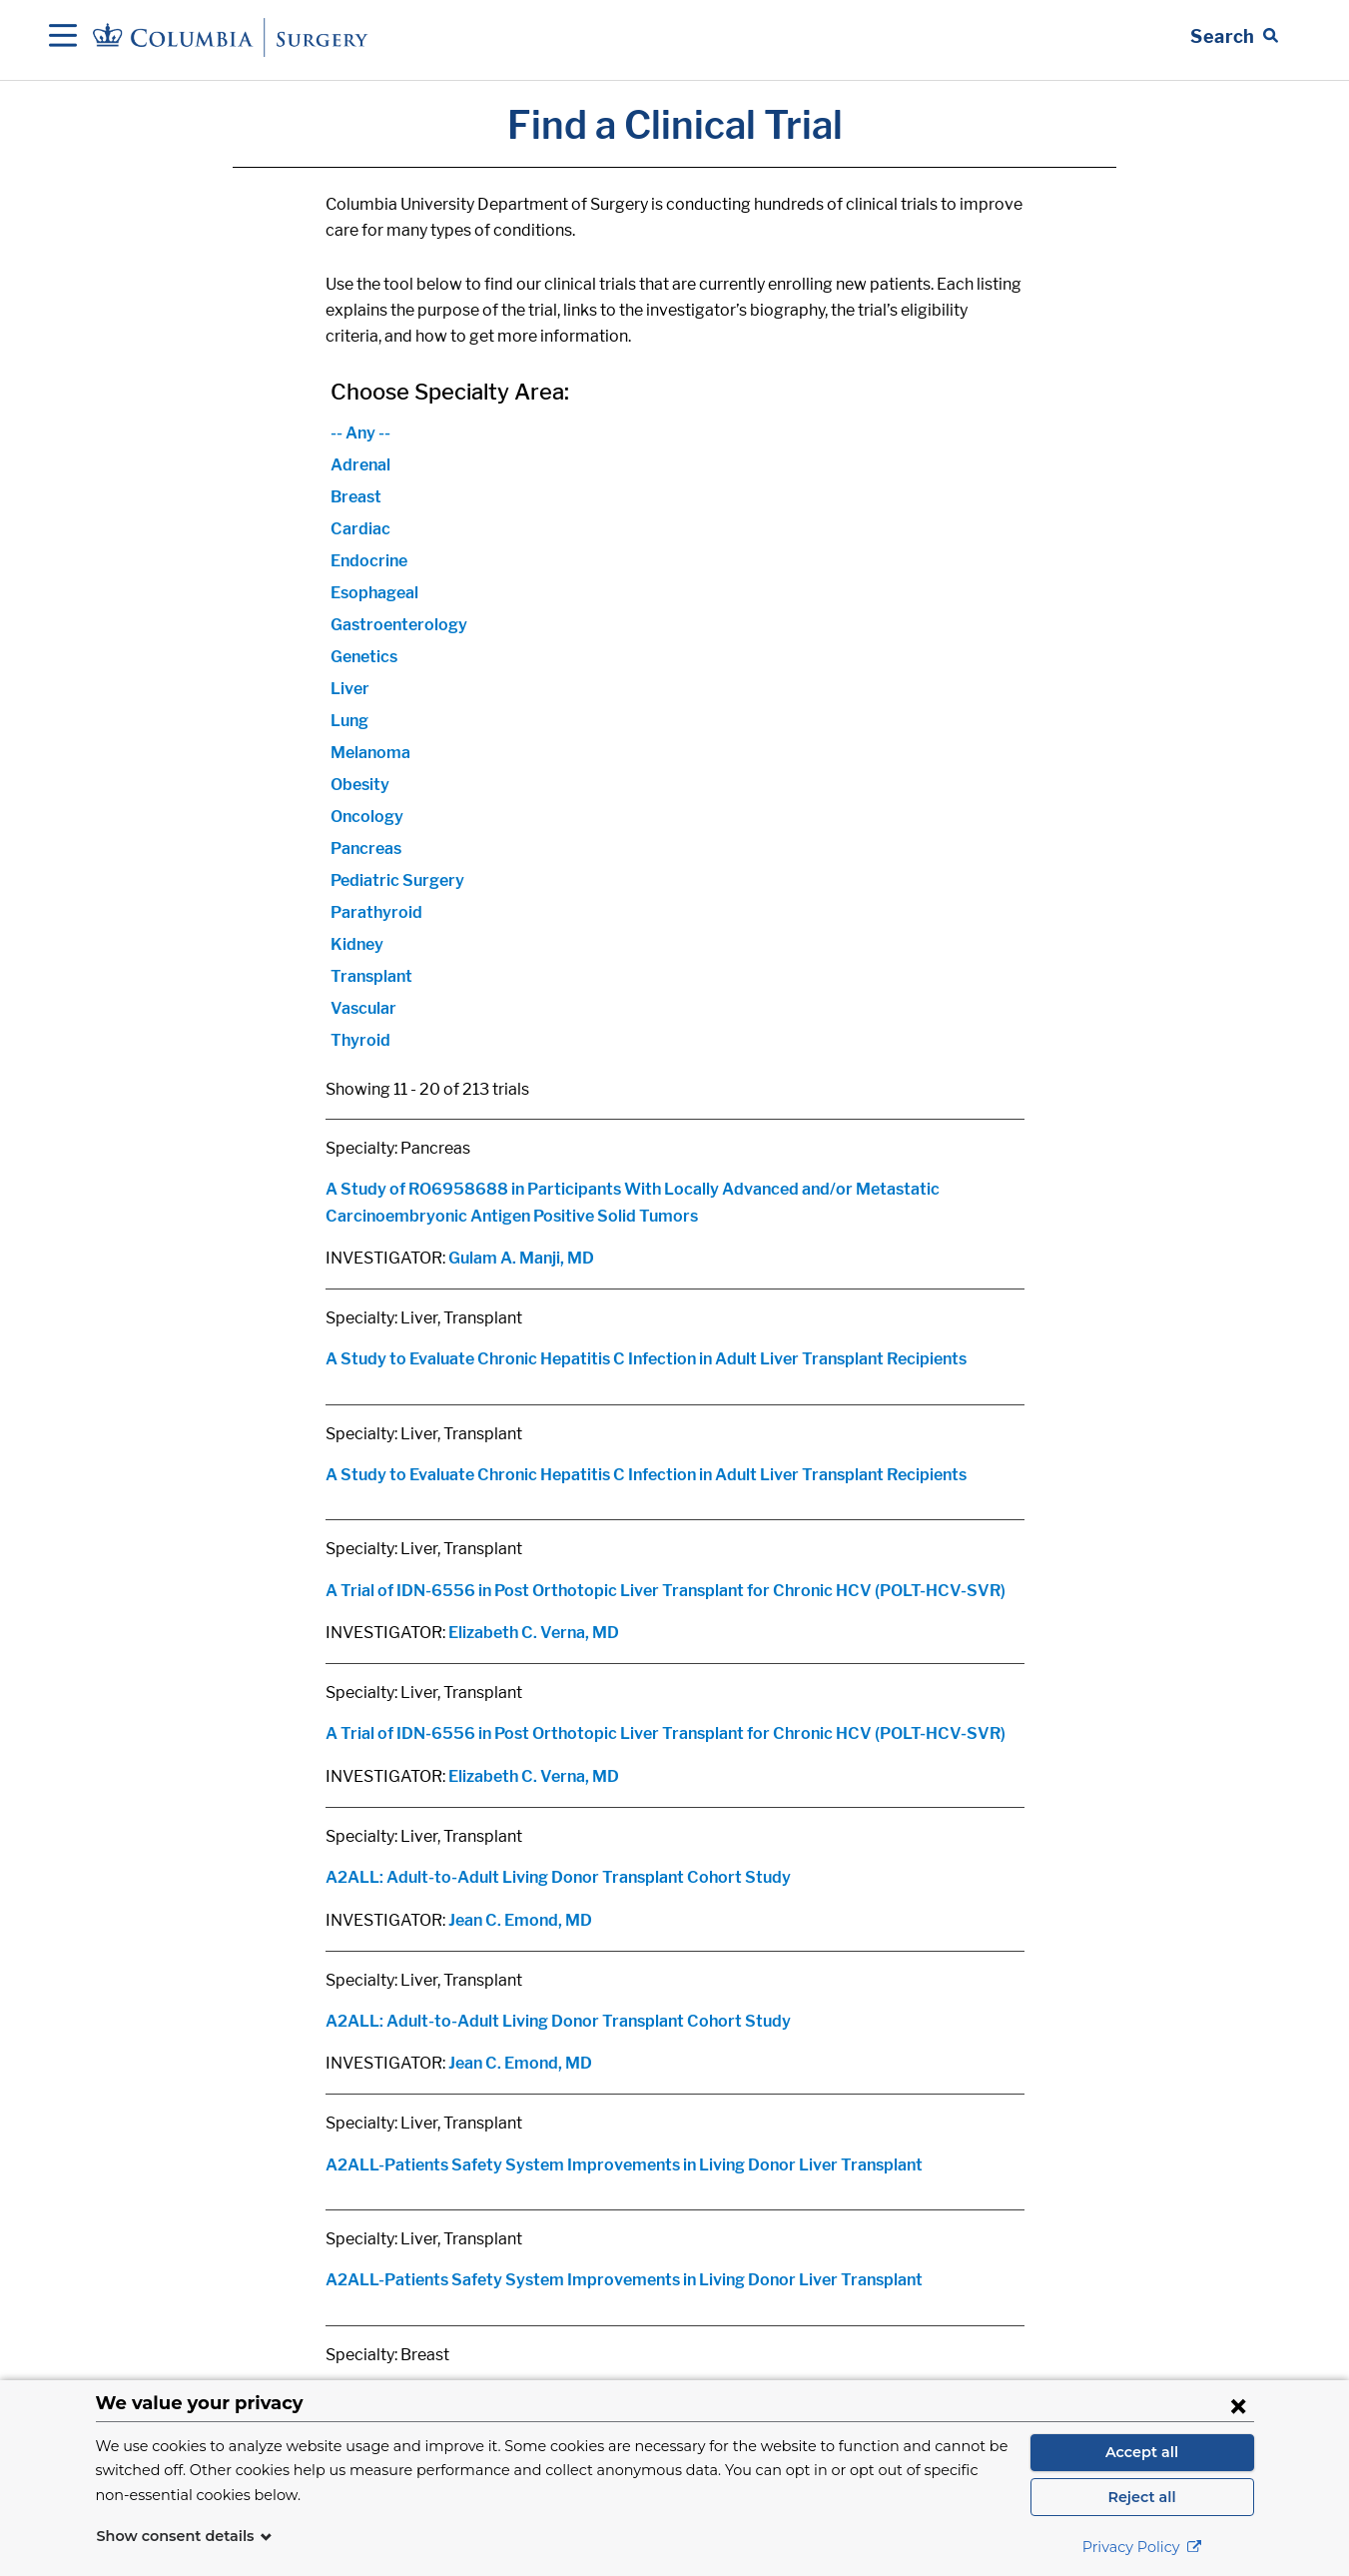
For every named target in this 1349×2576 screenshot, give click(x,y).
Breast (356, 496)
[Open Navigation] (63, 37)
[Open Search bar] (1234, 37)
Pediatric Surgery (397, 880)
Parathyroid (376, 912)
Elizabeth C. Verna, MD (533, 1632)
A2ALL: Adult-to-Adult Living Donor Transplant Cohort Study (558, 1877)
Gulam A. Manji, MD (521, 1258)
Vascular (363, 1008)
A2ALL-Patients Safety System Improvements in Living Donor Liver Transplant (624, 2164)
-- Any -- (360, 433)
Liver (350, 688)
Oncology (367, 816)
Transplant (371, 976)
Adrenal (360, 464)
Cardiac (360, 528)
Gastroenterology (399, 624)
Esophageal (374, 592)
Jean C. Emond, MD (520, 1920)
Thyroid (360, 1040)
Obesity (360, 784)
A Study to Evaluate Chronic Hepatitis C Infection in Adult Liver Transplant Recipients (646, 1358)
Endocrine (369, 560)
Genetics (364, 656)
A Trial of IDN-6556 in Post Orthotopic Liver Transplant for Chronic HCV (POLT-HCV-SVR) (666, 1590)
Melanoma (370, 752)
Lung (349, 720)
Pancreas (366, 848)
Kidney (357, 944)
